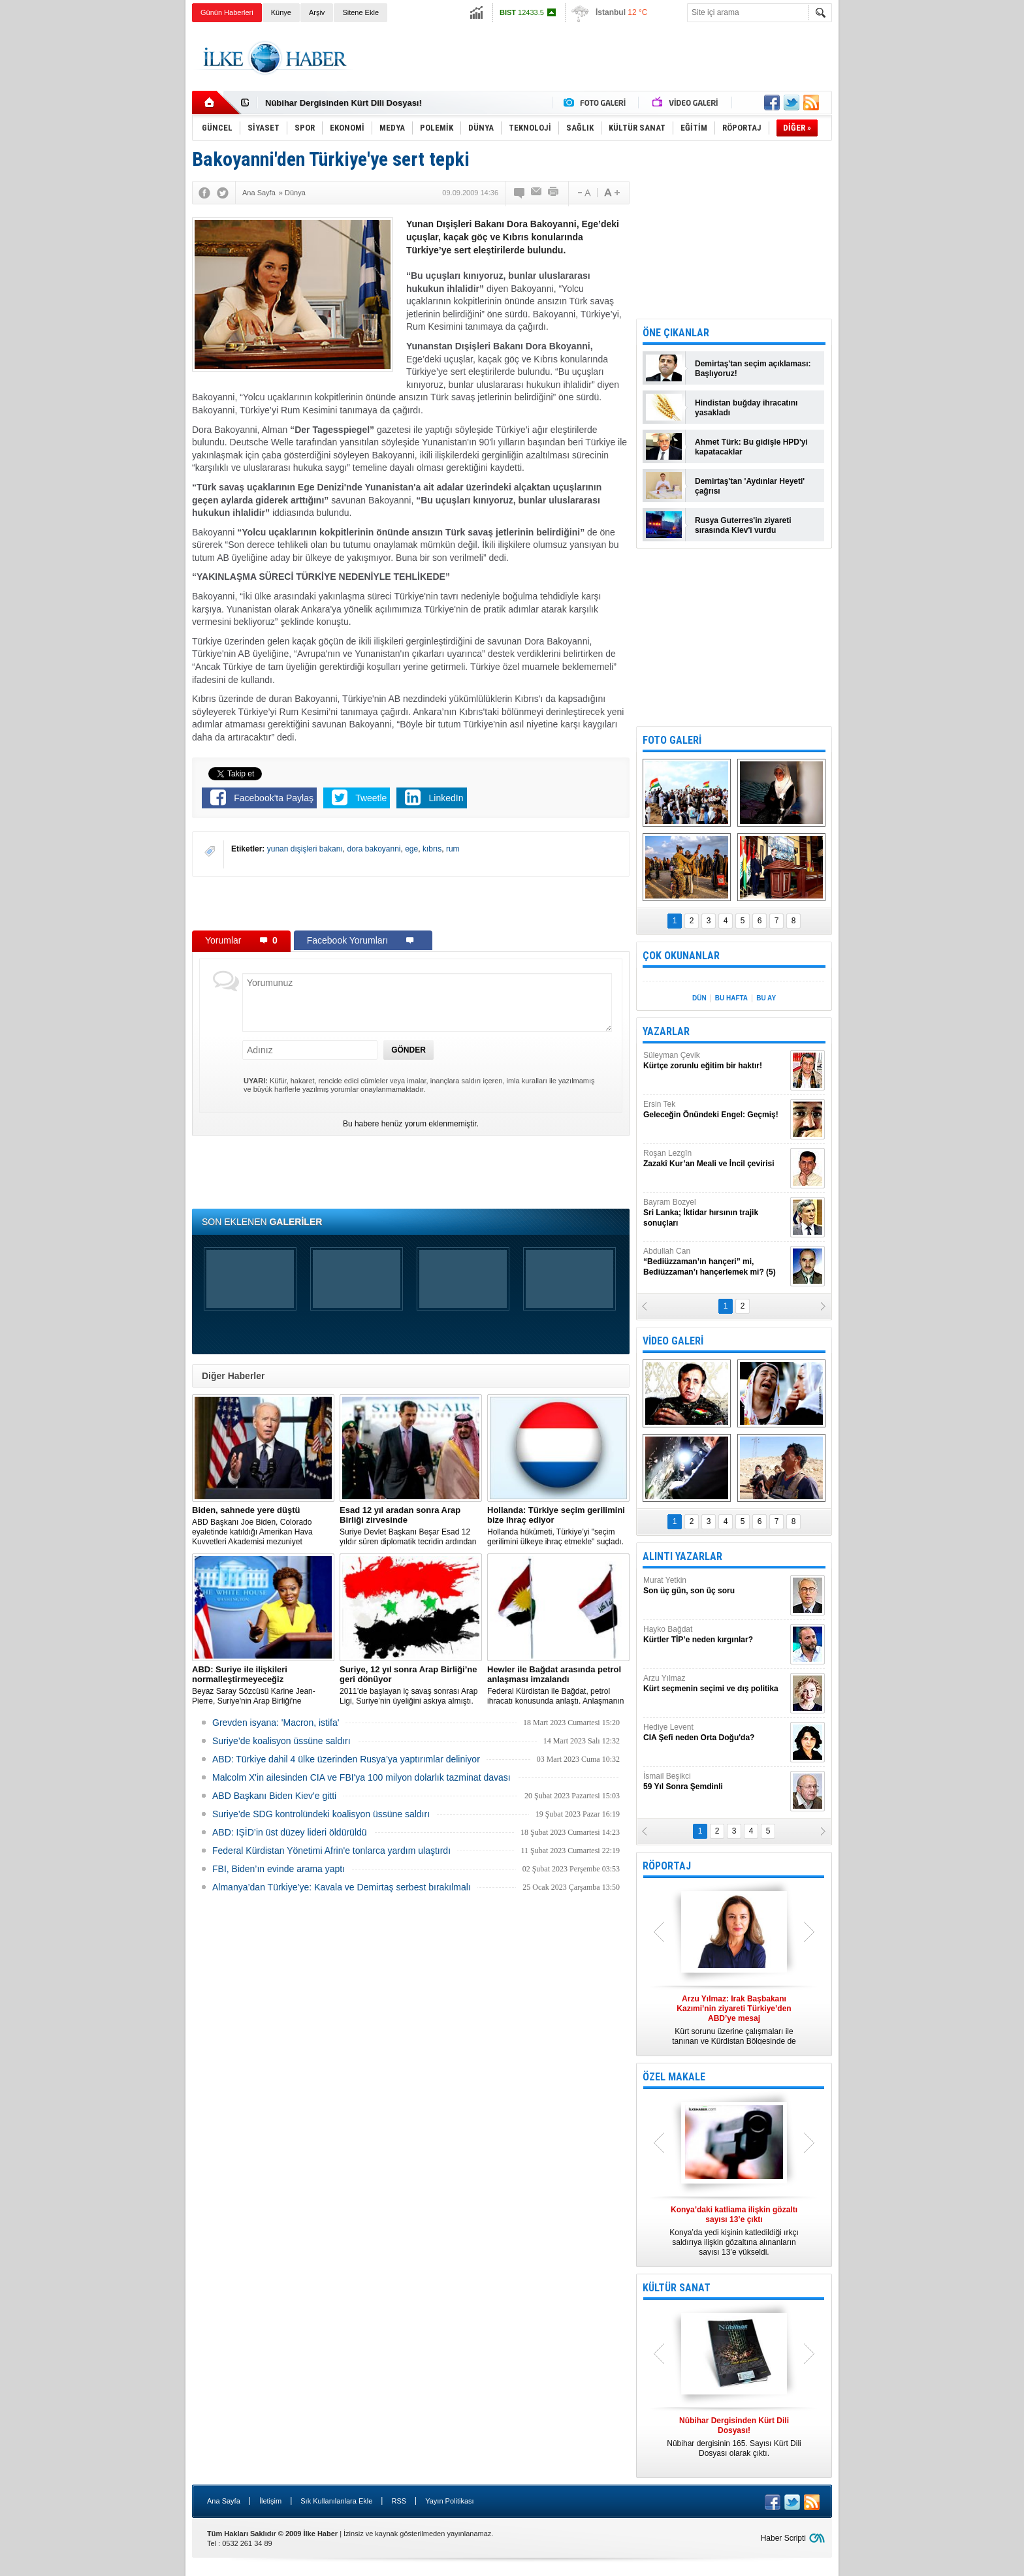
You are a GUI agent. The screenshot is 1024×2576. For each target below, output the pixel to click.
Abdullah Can (715, 1262)
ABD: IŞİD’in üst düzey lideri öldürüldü (289, 1832)
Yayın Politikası (449, 2501)
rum (453, 848)
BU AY (766, 998)
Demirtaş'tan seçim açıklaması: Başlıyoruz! (753, 368)
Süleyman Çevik (715, 1061)
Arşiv (317, 12)
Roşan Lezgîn (715, 1159)
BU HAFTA (731, 998)
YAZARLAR (666, 1031)
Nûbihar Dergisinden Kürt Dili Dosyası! (343, 103)
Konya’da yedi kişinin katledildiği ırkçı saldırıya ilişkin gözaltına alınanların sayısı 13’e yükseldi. (734, 2231)
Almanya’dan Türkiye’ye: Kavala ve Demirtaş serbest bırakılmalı (341, 1887)
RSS (398, 2501)
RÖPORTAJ (667, 1866)
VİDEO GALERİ (673, 1341)
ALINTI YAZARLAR (682, 1556)
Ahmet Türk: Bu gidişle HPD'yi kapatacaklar (751, 446)
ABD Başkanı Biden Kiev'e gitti (274, 1795)
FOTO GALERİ (672, 740)
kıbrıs (432, 848)
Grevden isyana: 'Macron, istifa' (275, 1722)
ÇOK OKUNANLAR (681, 955)
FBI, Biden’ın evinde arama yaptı (278, 1869)
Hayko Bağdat (715, 1635)
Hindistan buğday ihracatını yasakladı (746, 407)
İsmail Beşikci (715, 1782)
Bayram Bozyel (715, 1213)
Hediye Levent (715, 1733)
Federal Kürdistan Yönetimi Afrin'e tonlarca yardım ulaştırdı (331, 1850)
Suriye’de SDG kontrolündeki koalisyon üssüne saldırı (321, 1814)
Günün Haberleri (226, 12)
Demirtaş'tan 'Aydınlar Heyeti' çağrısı (750, 486)
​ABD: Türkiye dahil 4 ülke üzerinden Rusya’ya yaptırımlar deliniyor (346, 1759)
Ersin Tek (715, 1110)
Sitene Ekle (360, 12)
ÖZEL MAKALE (674, 2077)
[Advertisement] (898, 228)
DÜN (699, 998)
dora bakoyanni (373, 848)
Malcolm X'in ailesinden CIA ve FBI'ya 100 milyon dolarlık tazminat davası (361, 1777)
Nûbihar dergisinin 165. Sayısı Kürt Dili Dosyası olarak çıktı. (734, 2437)
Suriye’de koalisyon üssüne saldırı (281, 1741)
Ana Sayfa (223, 2501)
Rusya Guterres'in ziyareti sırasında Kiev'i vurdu (743, 525)
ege (411, 848)
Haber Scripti (783, 2538)
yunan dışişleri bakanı (305, 848)
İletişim (270, 2501)
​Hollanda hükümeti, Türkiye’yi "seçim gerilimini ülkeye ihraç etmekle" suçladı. (558, 1525)
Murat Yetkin (715, 1586)
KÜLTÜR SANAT (677, 2288)
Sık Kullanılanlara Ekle (336, 2501)
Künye (281, 12)
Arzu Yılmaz (715, 1684)
